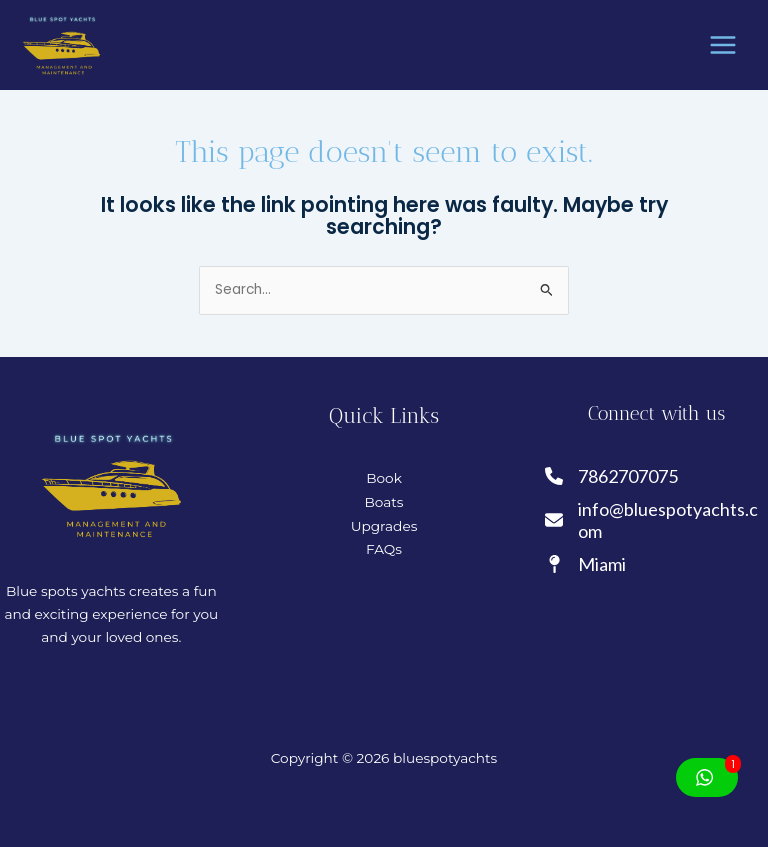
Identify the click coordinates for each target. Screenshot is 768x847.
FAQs (384, 549)
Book (384, 478)
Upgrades (384, 526)
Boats (383, 502)
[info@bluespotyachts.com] (656, 520)
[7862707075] (613, 476)
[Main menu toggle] (723, 45)
